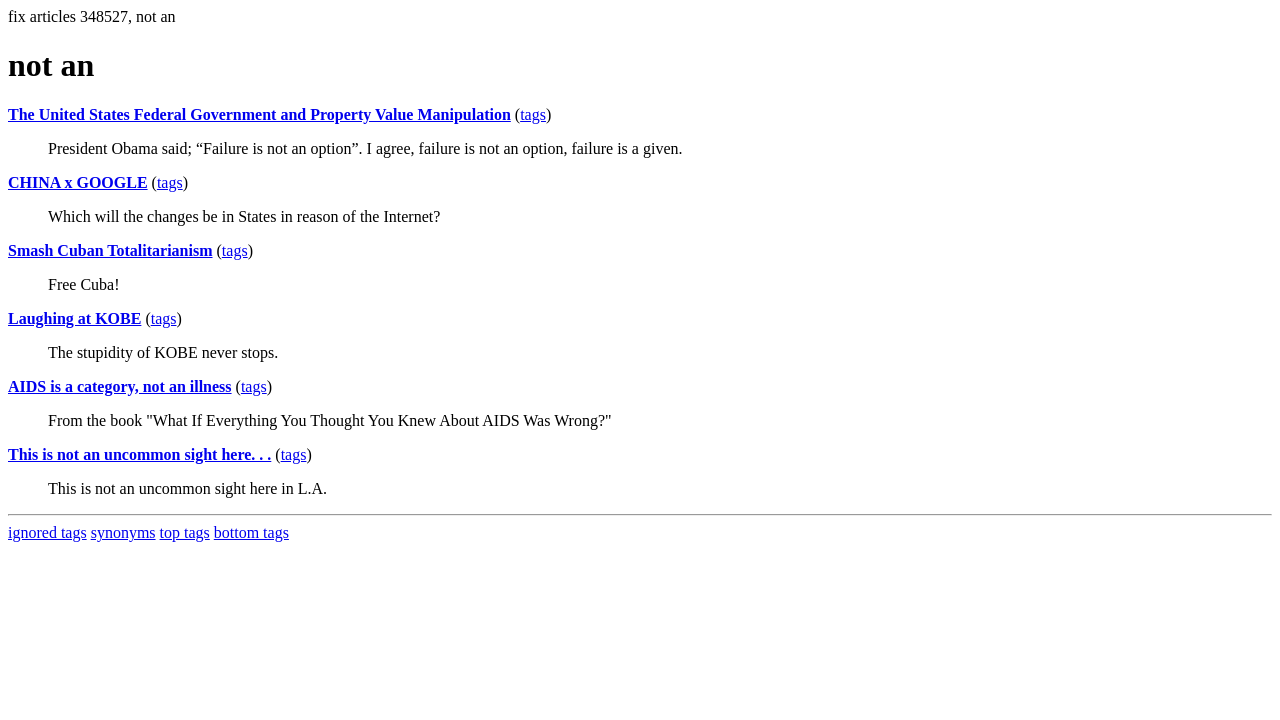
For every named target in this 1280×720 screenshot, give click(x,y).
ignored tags (47, 532)
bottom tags (251, 532)
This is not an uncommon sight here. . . (139, 454)
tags (533, 114)
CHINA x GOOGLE (78, 182)
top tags (185, 532)
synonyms (123, 532)
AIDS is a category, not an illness (120, 386)
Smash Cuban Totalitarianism (110, 250)
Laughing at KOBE (74, 318)
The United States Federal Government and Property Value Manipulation (259, 114)
